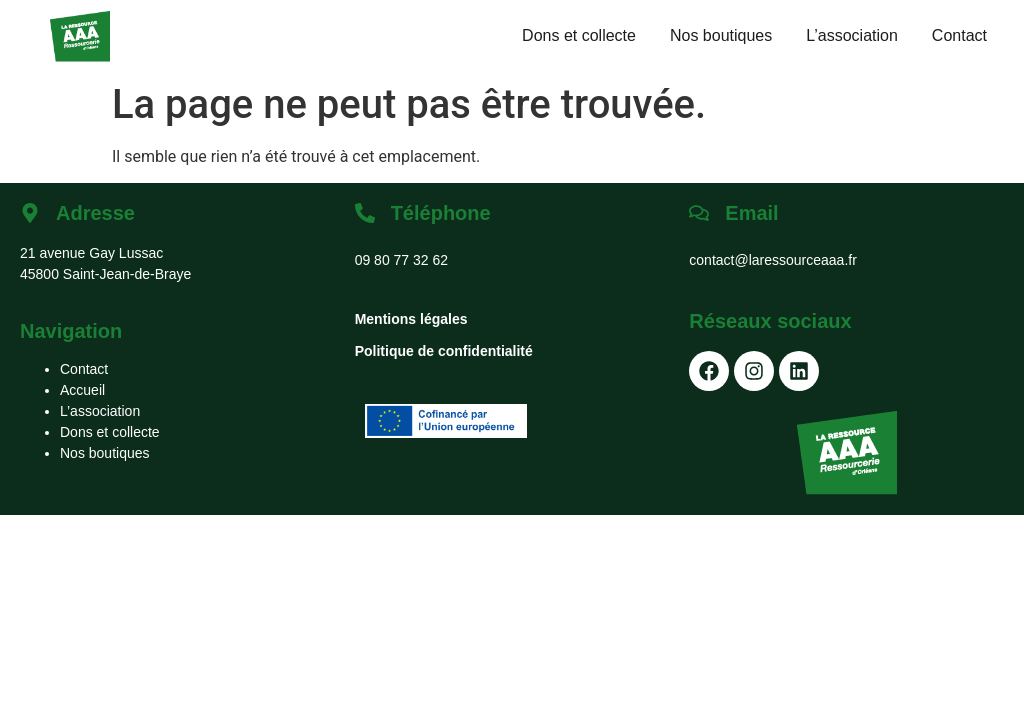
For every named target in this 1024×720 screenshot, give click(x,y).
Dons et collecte (579, 35)
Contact (959, 35)
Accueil (82, 390)
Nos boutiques (721, 35)
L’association (852, 35)
